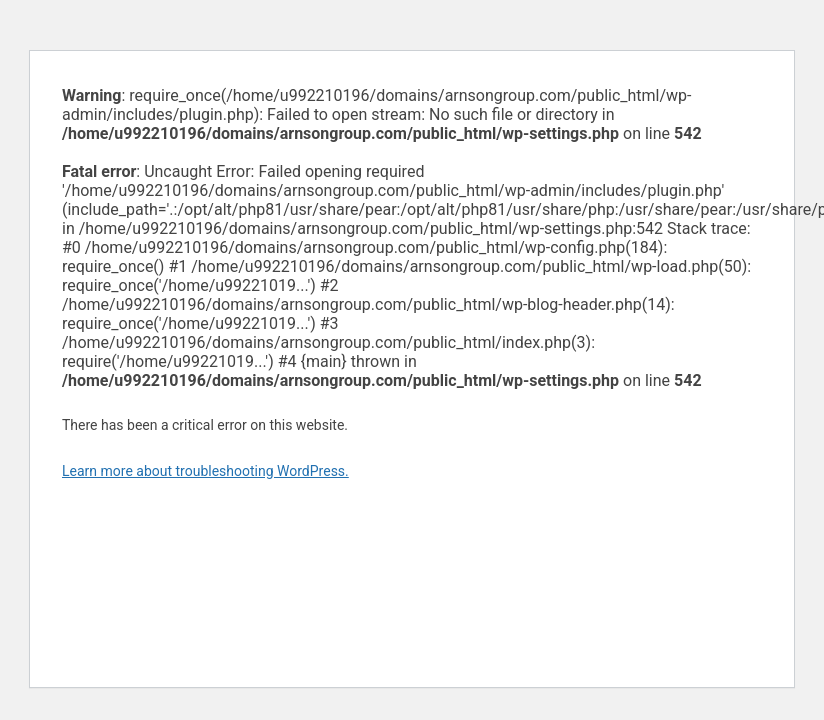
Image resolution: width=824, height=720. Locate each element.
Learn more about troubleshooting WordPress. (205, 471)
